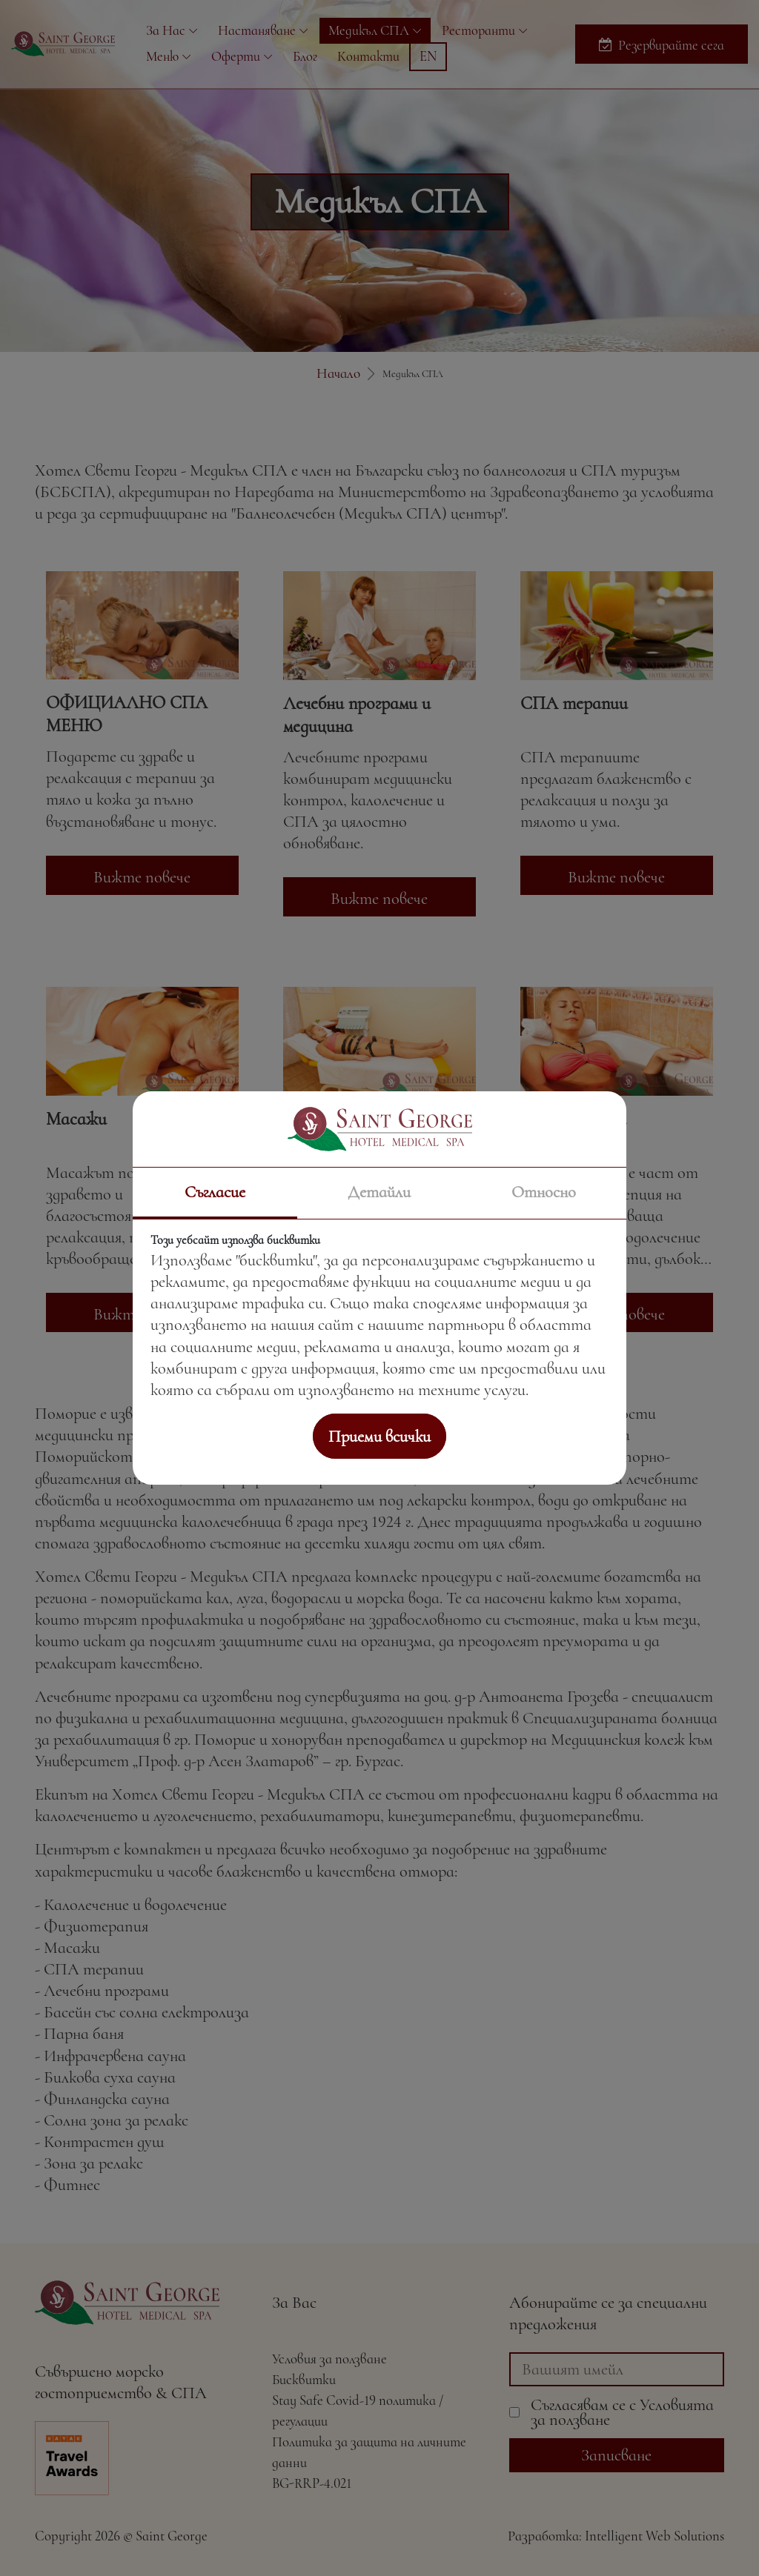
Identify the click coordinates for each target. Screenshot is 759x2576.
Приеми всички (379, 1436)
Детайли (379, 1192)
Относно (543, 1192)
